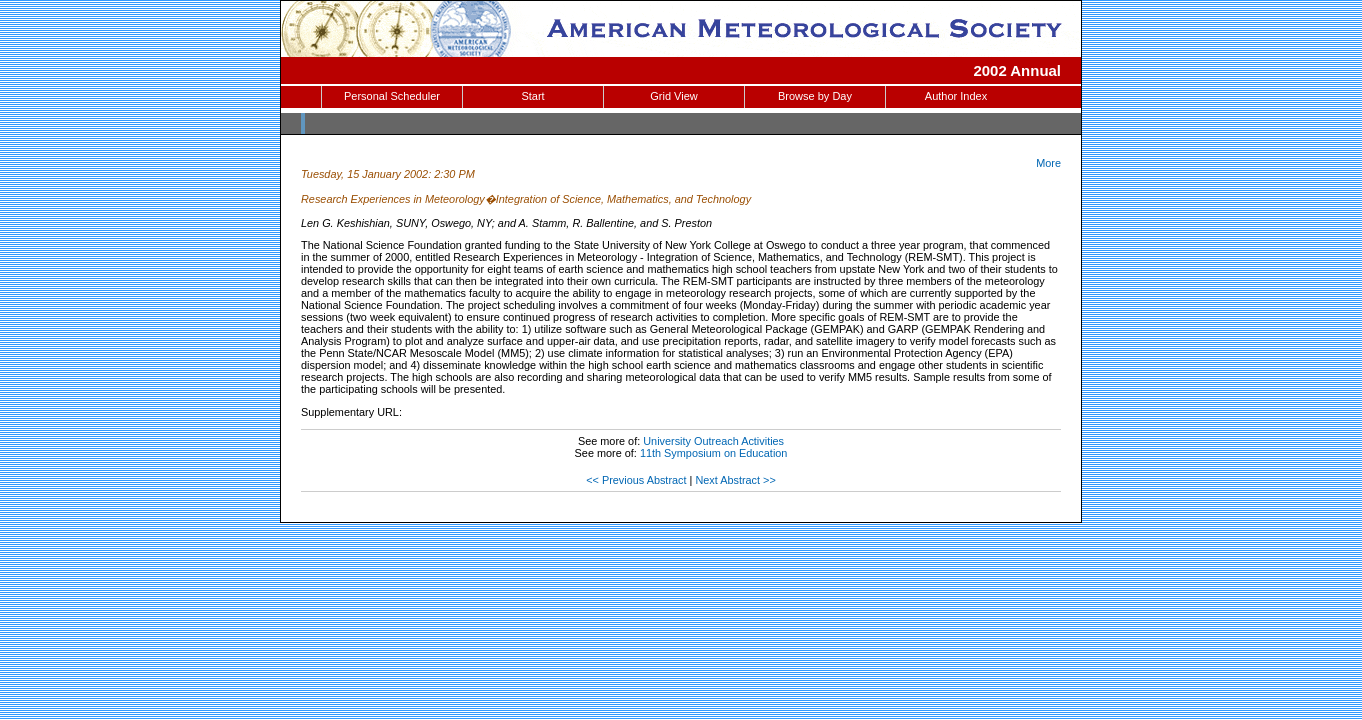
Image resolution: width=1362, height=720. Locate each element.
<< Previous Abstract (636, 480)
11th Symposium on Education (714, 453)
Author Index (956, 96)
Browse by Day (815, 96)
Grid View (673, 96)
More (1048, 163)
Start (532, 96)
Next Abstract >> (735, 480)
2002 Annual (1017, 70)
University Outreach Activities (713, 441)
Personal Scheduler (392, 96)
